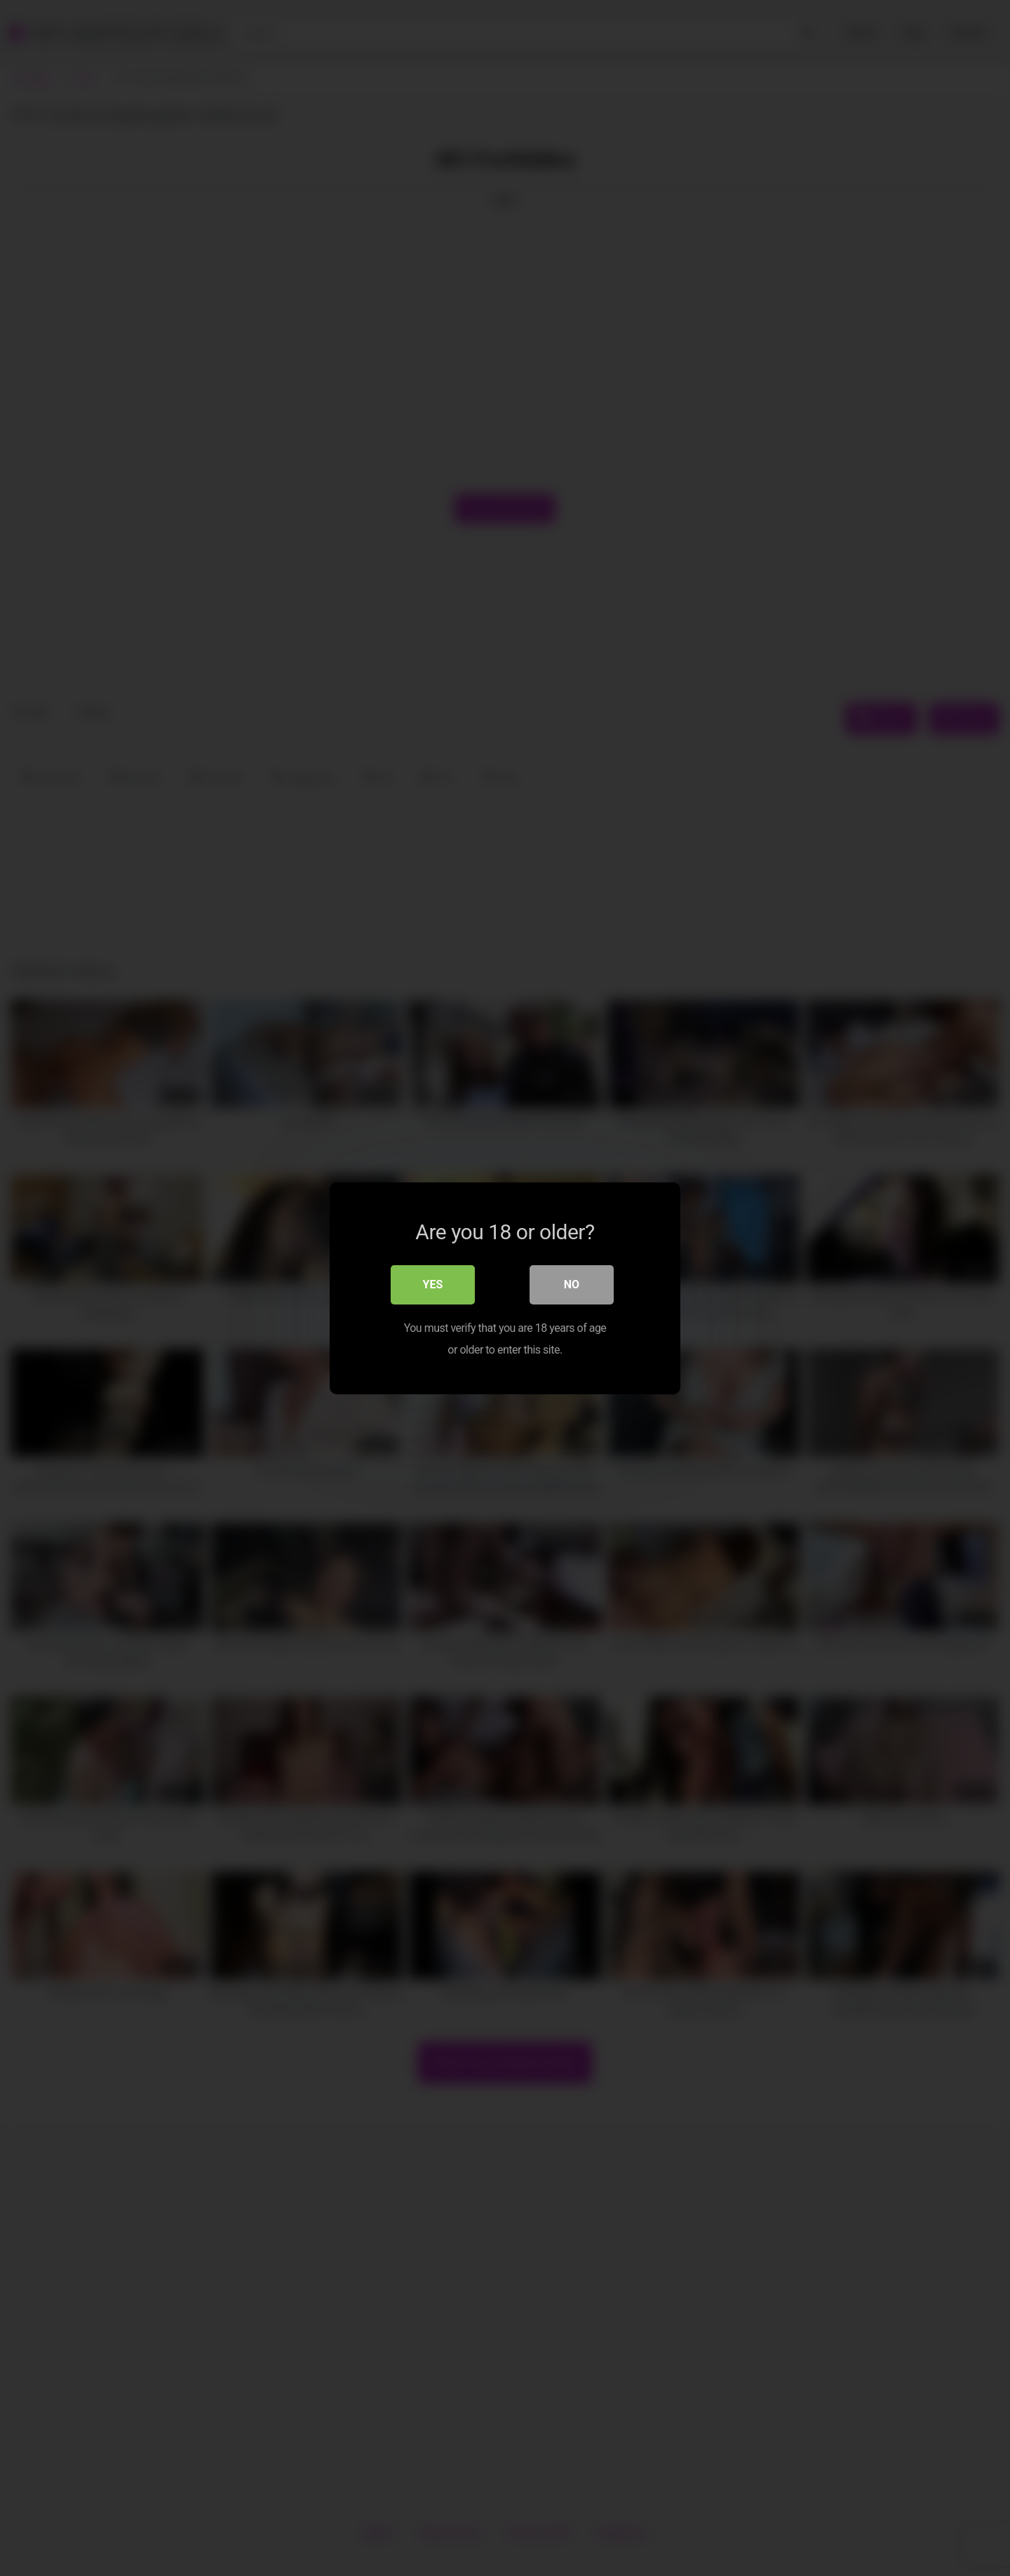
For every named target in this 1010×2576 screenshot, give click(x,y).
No (571, 1284)
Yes (433, 1284)
